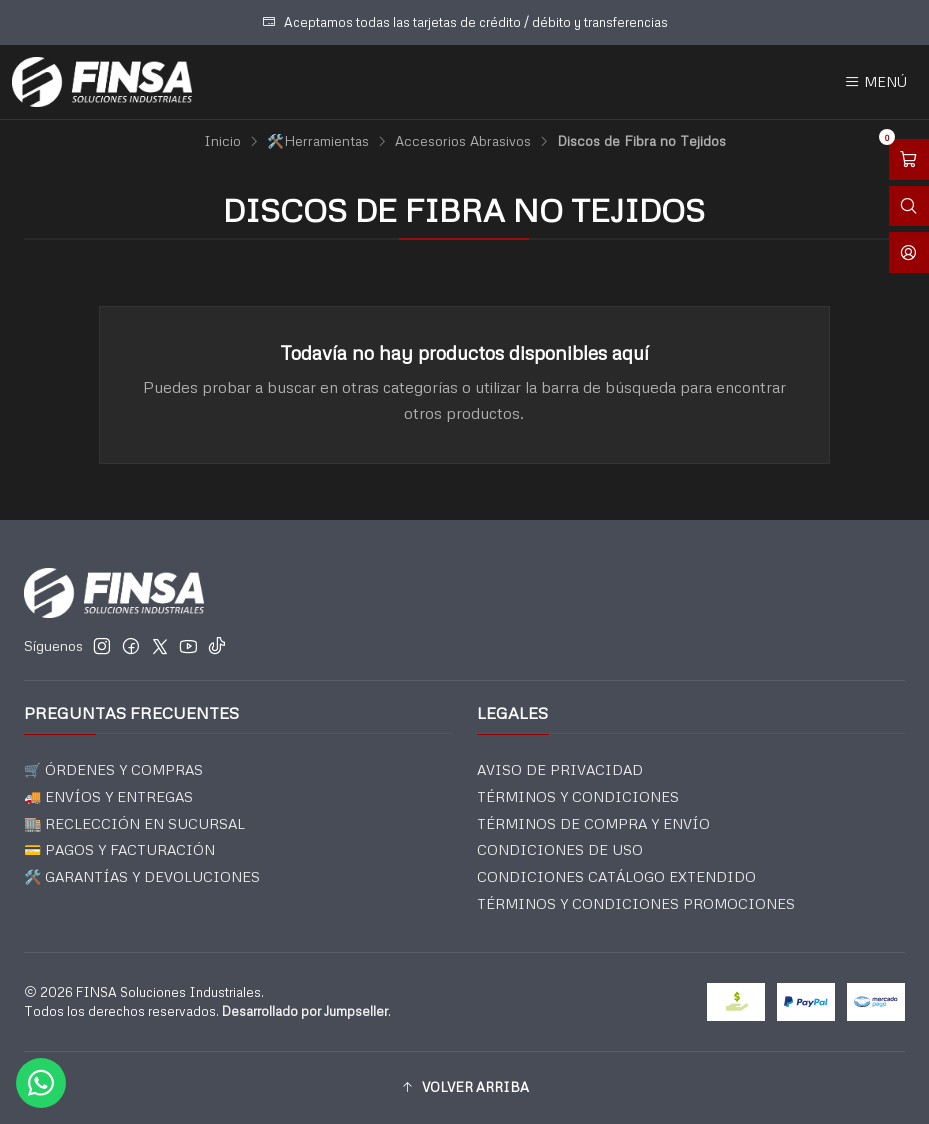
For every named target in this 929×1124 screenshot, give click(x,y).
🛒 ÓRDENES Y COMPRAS (113, 769)
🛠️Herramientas (318, 141)
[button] (464, 1088)
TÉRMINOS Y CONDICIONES (578, 796)
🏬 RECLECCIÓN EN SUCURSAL (134, 823)
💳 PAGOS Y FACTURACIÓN (119, 849)
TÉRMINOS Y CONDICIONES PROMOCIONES (636, 903)
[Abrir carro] (909, 159)
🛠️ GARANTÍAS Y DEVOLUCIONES (142, 876)
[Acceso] (909, 252)
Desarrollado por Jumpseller (305, 1011)
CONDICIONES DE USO (560, 849)
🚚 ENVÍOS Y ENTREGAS (108, 796)
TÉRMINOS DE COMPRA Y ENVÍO (593, 823)
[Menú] (875, 82)
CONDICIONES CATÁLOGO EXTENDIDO (616, 876)
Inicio (222, 141)
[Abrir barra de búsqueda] (909, 206)
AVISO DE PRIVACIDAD (560, 769)
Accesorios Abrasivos (463, 141)
